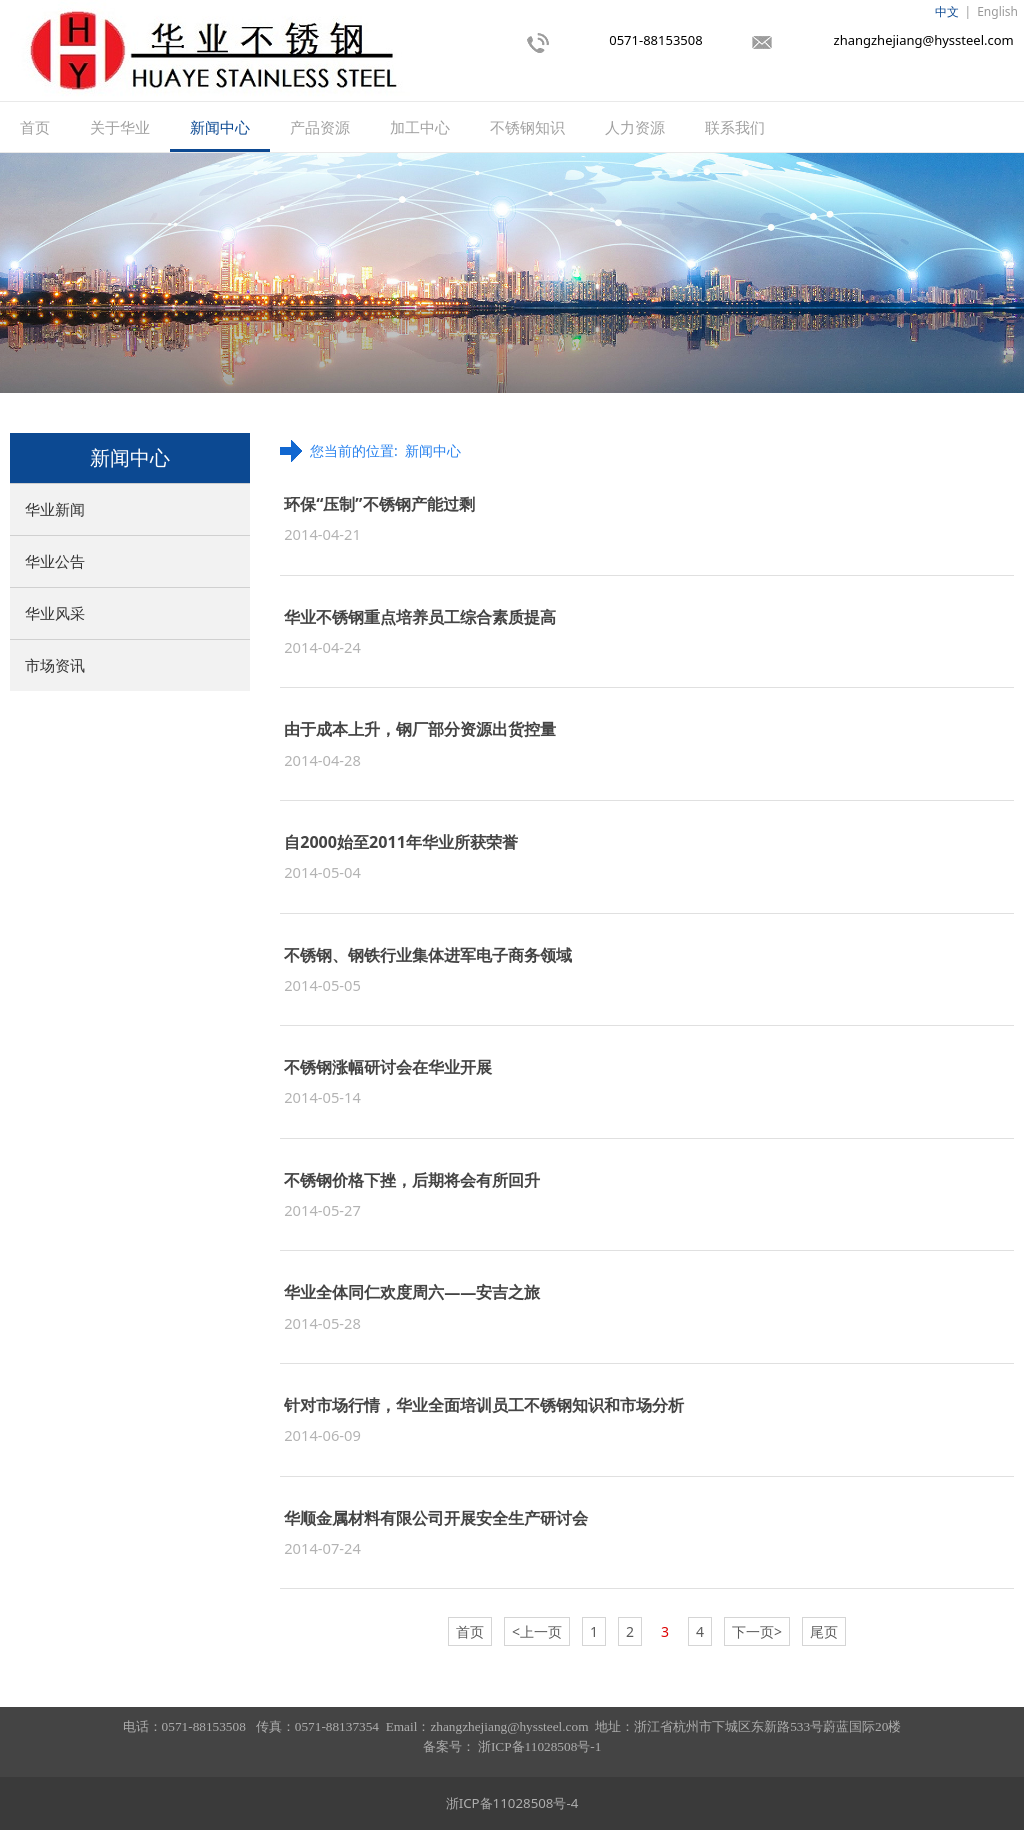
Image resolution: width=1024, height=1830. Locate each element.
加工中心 (420, 127)
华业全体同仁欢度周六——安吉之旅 (412, 1292)
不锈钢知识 (527, 127)
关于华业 (120, 127)
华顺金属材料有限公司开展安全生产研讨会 (436, 1518)
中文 (947, 11)
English (997, 11)
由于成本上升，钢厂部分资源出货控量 (420, 729)
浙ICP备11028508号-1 (539, 1746)
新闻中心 (220, 127)
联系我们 (735, 127)
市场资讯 (55, 665)
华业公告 (55, 561)
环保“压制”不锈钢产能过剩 (379, 504)
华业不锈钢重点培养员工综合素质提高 (420, 617)
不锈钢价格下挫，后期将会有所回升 (412, 1180)
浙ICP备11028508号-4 (512, 1803)
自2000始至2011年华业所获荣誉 (401, 842)
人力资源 (635, 127)
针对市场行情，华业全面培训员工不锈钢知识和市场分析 (484, 1405)
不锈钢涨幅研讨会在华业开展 (388, 1067)
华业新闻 (55, 509)
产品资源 (320, 127)
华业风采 (55, 613)
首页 (35, 127)
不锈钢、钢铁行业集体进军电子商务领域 (428, 955)
